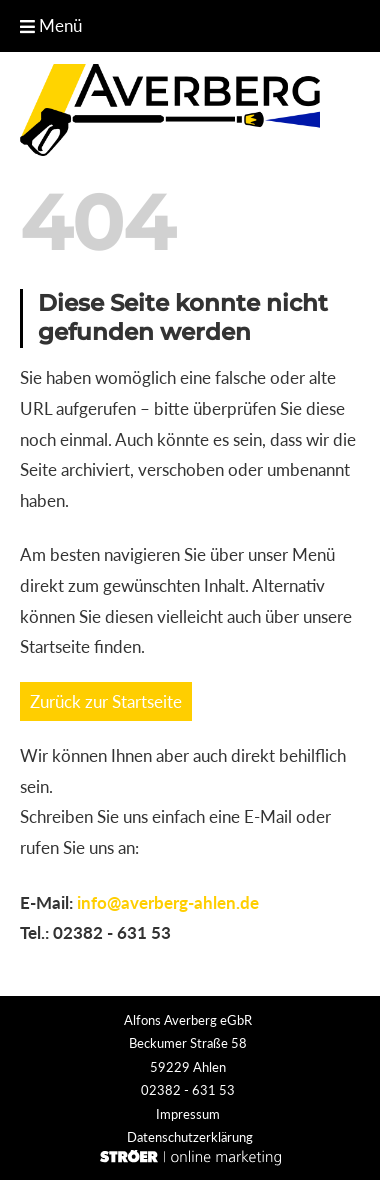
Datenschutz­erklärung (190, 1137)
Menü (51, 25)
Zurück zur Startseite (106, 701)
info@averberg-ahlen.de (168, 902)
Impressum (188, 1114)
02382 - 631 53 (112, 932)
